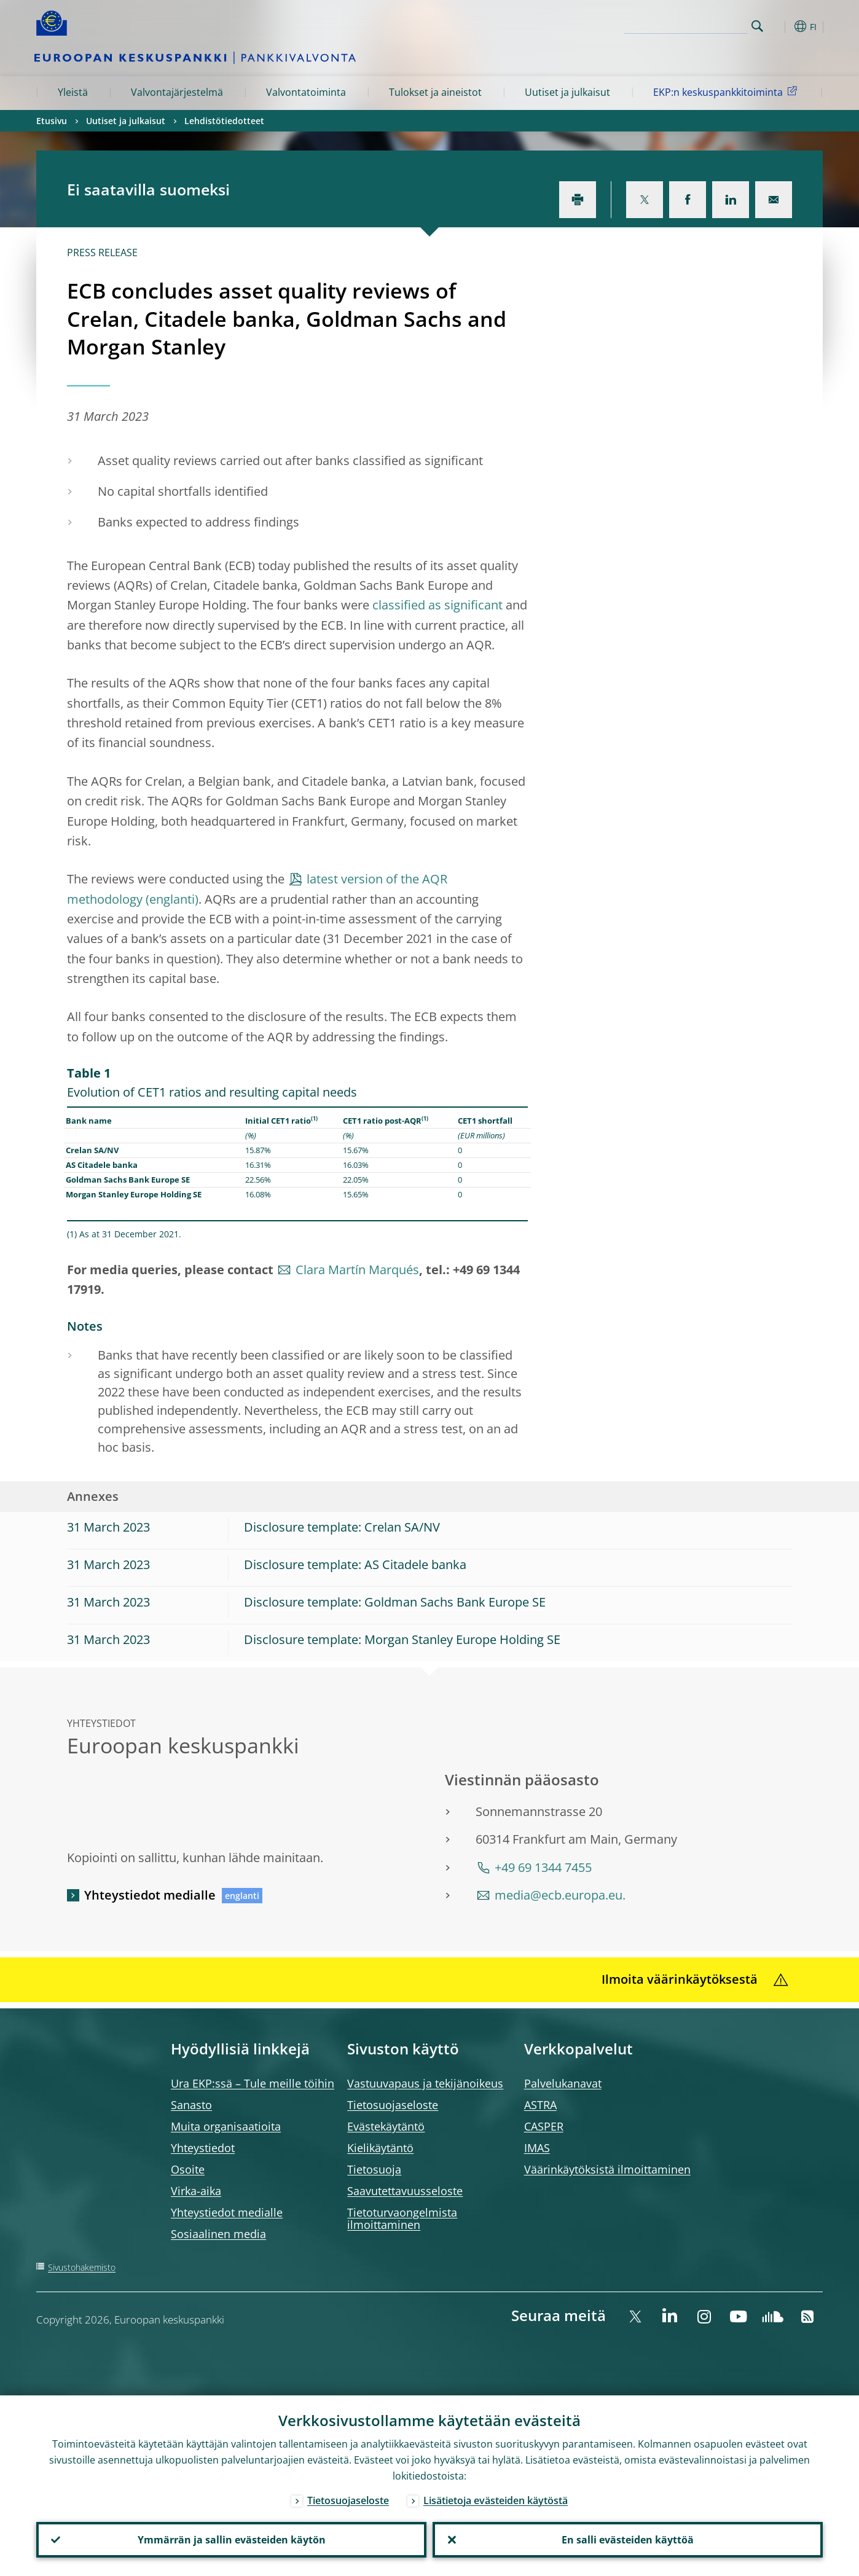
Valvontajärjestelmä (177, 92)
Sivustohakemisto (82, 2267)
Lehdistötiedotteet (224, 121)
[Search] (685, 24)
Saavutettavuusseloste (405, 2190)
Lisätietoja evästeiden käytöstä (495, 2500)
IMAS (537, 2147)
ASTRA (540, 2104)
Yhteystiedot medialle (150, 1895)
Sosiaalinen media (218, 2233)
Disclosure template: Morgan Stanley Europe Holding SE (402, 1639)
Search (757, 26)
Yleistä (73, 92)
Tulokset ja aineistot (435, 92)
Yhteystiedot (203, 2147)
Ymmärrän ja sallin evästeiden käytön (232, 2540)
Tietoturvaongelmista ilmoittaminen (402, 2218)
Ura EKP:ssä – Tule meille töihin (252, 2083)
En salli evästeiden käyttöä (628, 2540)
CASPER (543, 2126)
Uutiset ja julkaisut (567, 92)
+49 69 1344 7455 (543, 1867)
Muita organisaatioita (226, 2126)
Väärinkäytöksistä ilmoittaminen (607, 2169)
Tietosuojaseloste (392, 2104)
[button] (780, 26)
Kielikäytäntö (380, 2147)
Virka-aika (196, 2190)
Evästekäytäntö (386, 2126)
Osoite (188, 2169)
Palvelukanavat (563, 2083)
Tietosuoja (374, 2169)
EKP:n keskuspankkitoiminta (727, 91)
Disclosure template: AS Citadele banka (355, 1564)
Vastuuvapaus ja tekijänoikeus (425, 2083)
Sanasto (191, 2104)
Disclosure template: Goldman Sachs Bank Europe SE (395, 1602)
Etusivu (51, 121)
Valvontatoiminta (306, 92)
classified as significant (437, 605)
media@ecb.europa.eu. (560, 1895)
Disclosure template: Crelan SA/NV (342, 1527)
